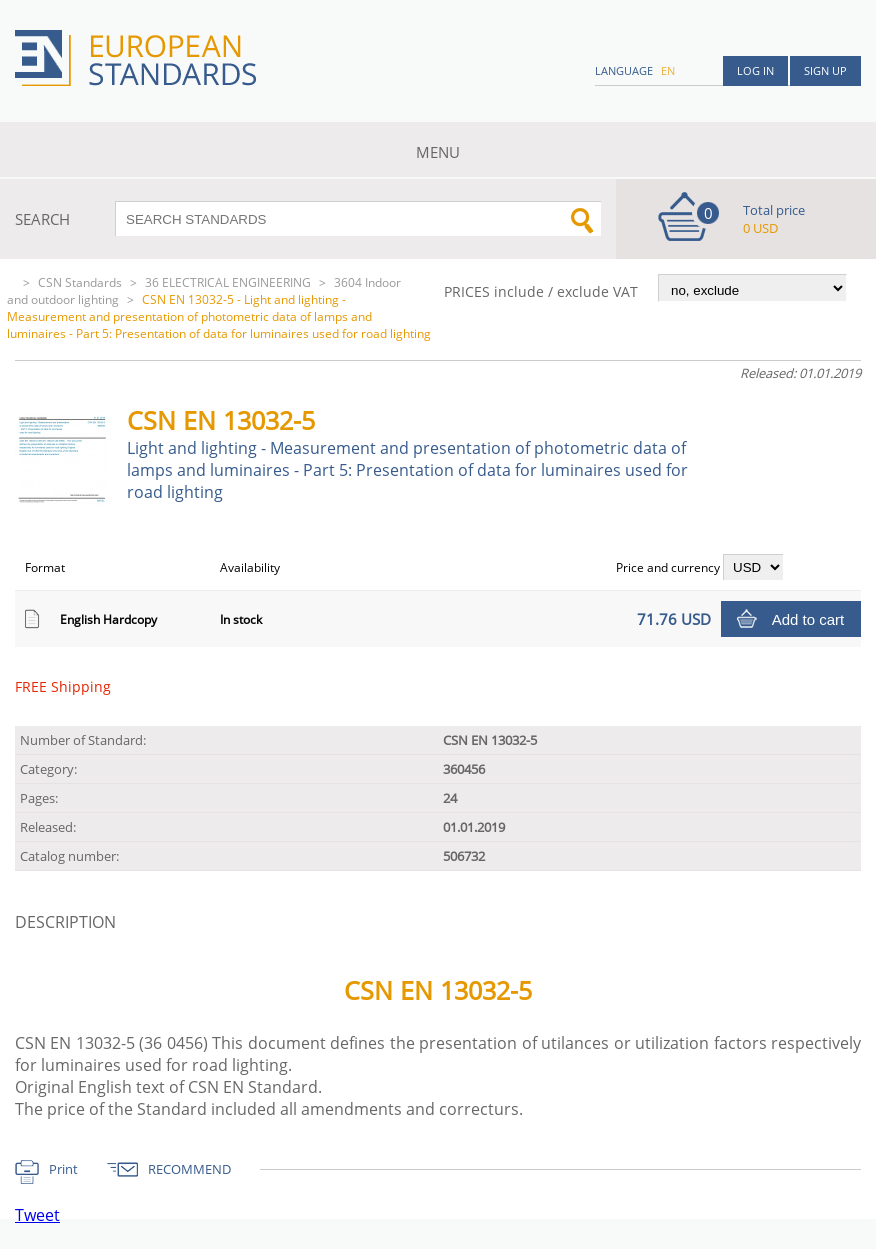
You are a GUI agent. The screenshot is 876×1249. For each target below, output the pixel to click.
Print (63, 1169)
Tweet (37, 1215)
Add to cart (808, 619)
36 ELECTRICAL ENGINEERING (228, 282)
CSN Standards (80, 282)
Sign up (825, 70)
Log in (755, 70)
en (668, 70)
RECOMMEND (189, 1169)
